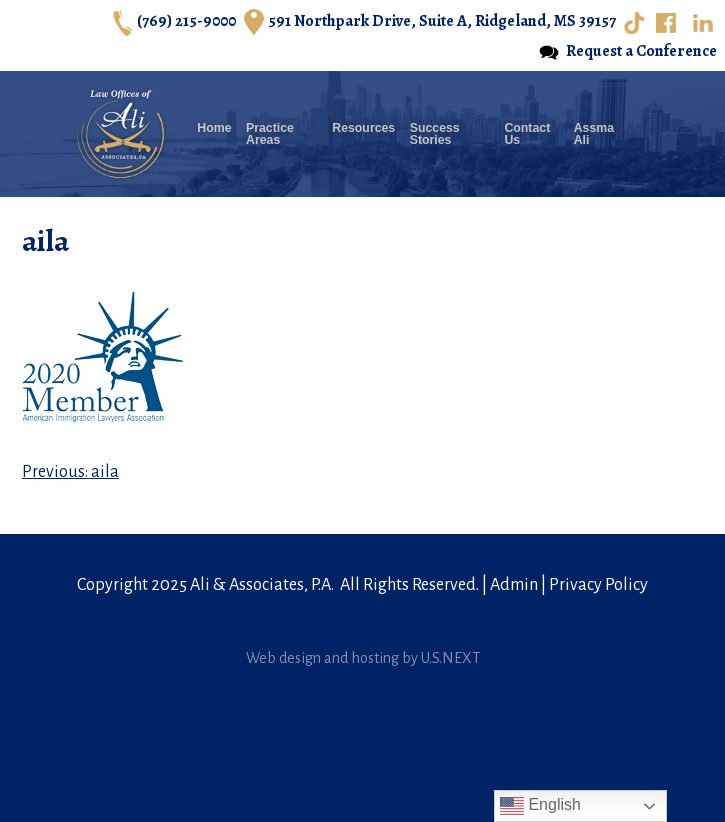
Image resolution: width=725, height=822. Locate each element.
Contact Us (527, 134)
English (540, 806)
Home (214, 128)
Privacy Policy (598, 585)
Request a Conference (628, 51)
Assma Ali (594, 134)
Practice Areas (270, 134)
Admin (514, 585)
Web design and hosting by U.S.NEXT (363, 658)
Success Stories (435, 134)
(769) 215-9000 (174, 22)
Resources (363, 128)
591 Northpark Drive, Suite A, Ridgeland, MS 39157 (430, 22)
